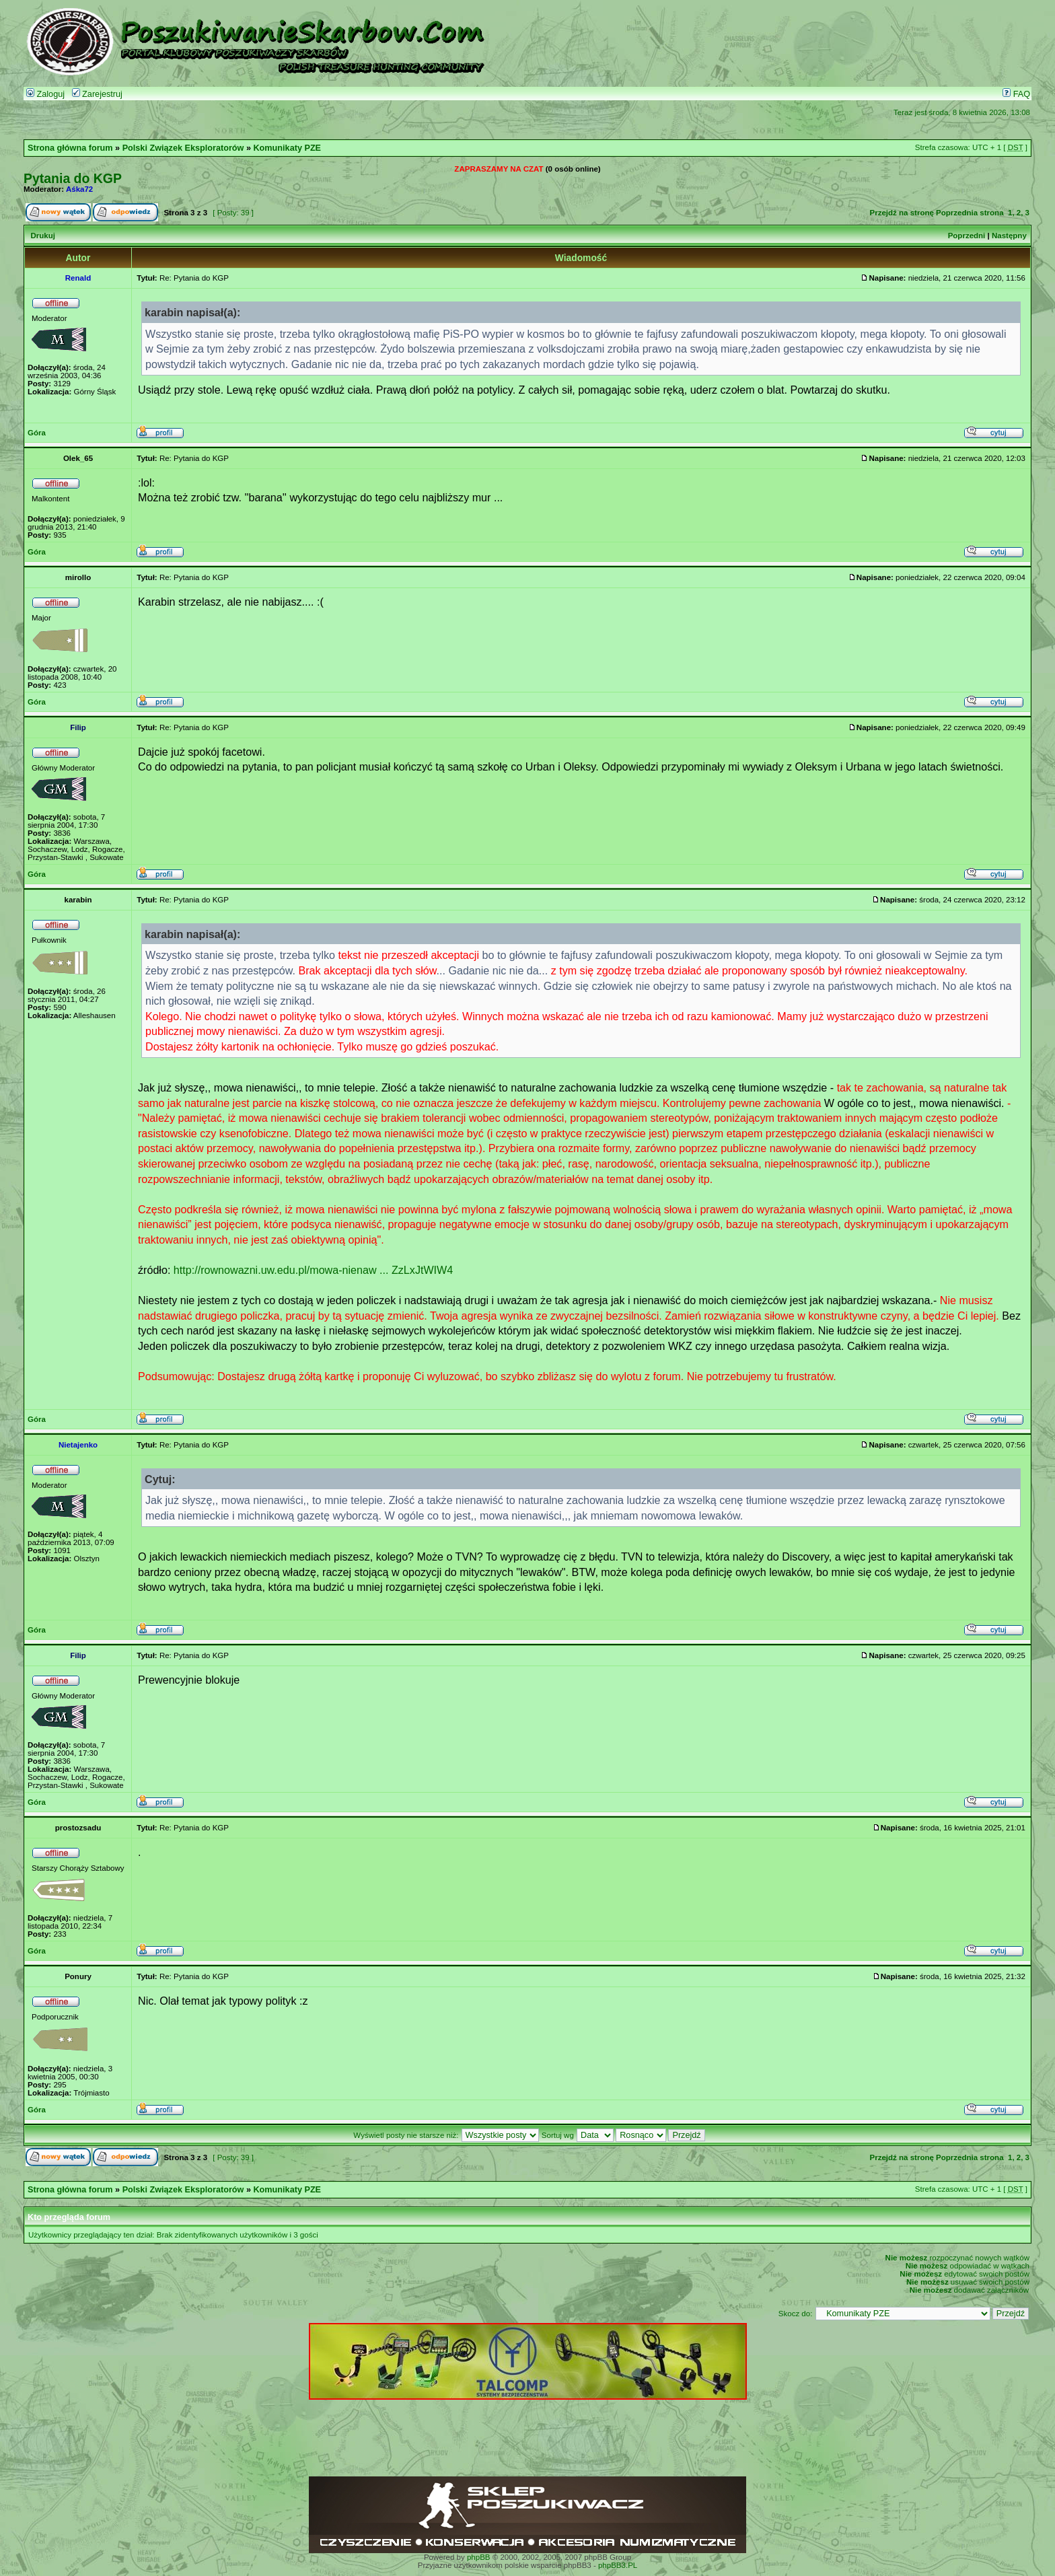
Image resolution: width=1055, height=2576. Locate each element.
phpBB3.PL (617, 2565)
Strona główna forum (70, 148)
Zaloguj (45, 94)
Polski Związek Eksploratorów (183, 148)
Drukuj (42, 235)
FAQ (1016, 94)
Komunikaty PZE (287, 148)
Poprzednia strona (969, 213)
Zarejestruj (97, 94)
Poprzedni (967, 235)
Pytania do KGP (73, 178)
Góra (37, 433)
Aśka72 (79, 189)
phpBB (478, 2557)
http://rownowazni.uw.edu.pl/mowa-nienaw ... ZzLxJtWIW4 (313, 1270)
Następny (1009, 235)
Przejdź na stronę (902, 213)
